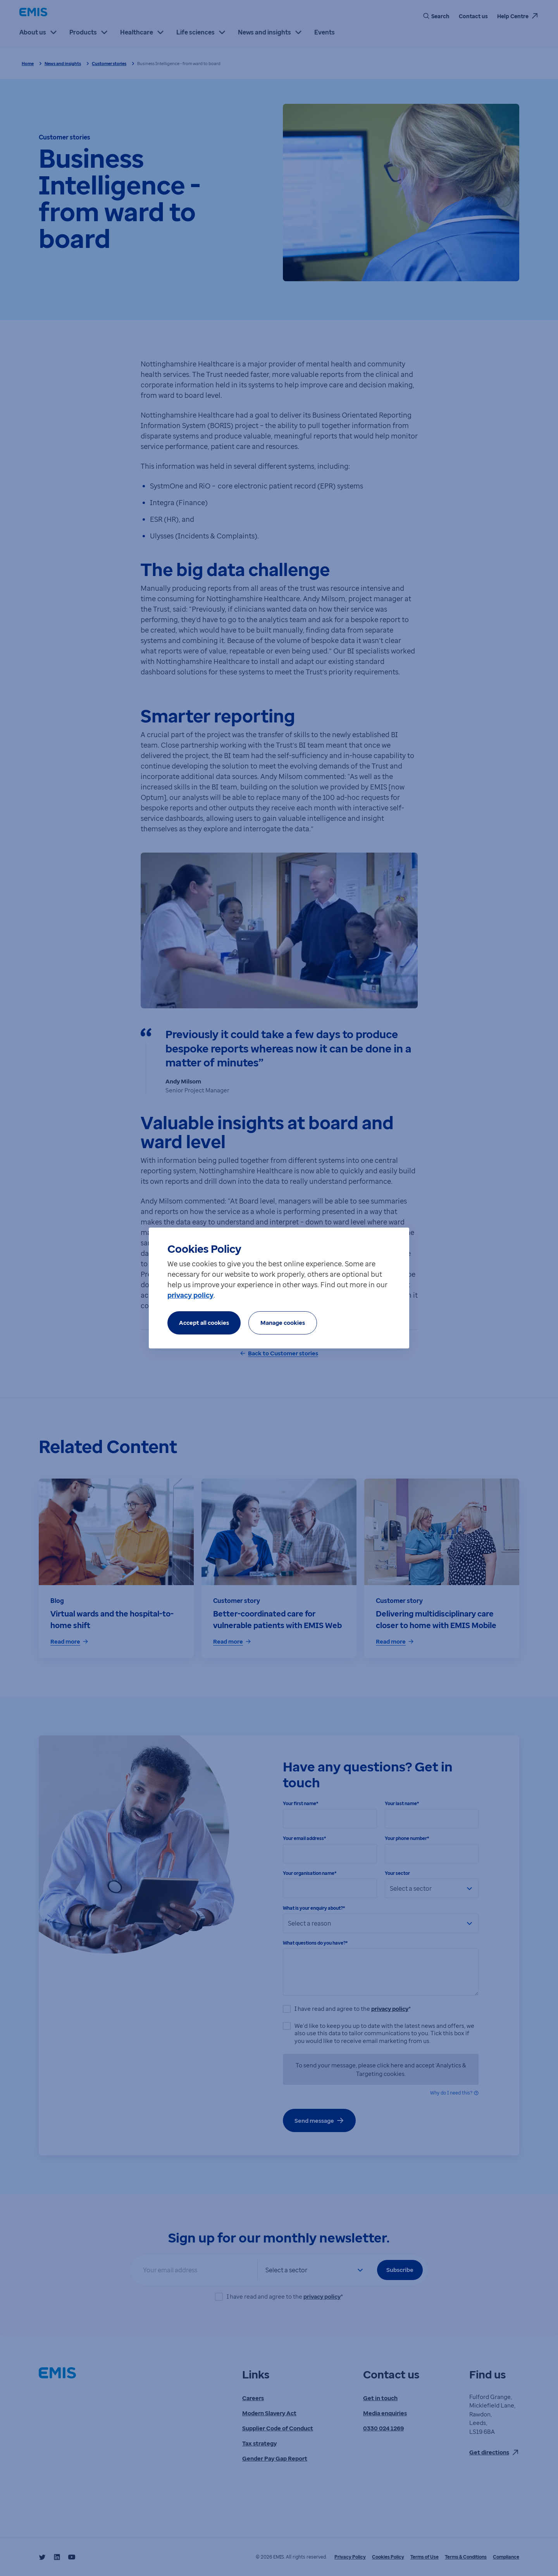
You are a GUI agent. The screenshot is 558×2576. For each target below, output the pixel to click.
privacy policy (190, 1295)
